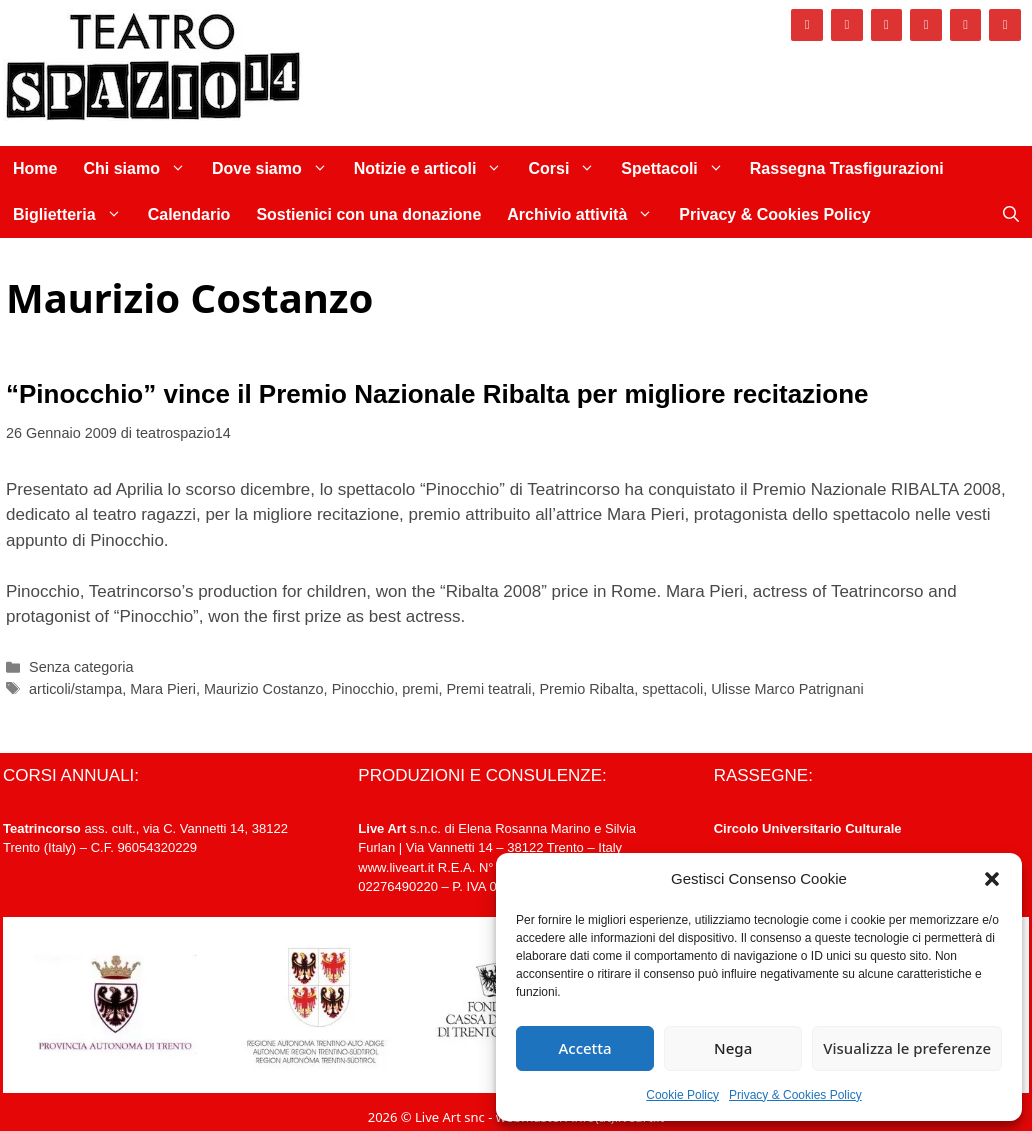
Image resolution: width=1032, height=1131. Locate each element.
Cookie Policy (682, 1095)
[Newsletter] (1005, 25)
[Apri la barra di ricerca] (1011, 215)
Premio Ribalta (586, 689)
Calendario (189, 214)
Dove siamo (276, 169)
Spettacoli (678, 169)
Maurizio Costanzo (264, 689)
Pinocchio (363, 689)
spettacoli (672, 689)
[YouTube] (966, 25)
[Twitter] (887, 25)
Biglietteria (74, 215)
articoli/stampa (75, 689)
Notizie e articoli (435, 169)
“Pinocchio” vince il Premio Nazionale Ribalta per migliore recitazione (437, 394)
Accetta (584, 1048)
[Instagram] (847, 25)
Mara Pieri (163, 689)
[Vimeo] (926, 25)
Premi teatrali (488, 689)
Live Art (382, 828)
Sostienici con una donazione (368, 214)
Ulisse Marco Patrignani (787, 689)
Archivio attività (586, 215)
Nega (733, 1048)
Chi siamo (140, 169)
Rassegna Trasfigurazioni (847, 168)
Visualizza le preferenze (907, 1048)
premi (420, 689)
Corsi (568, 169)
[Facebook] (807, 25)
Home (35, 168)
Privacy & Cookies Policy (795, 1095)
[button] (992, 879)
